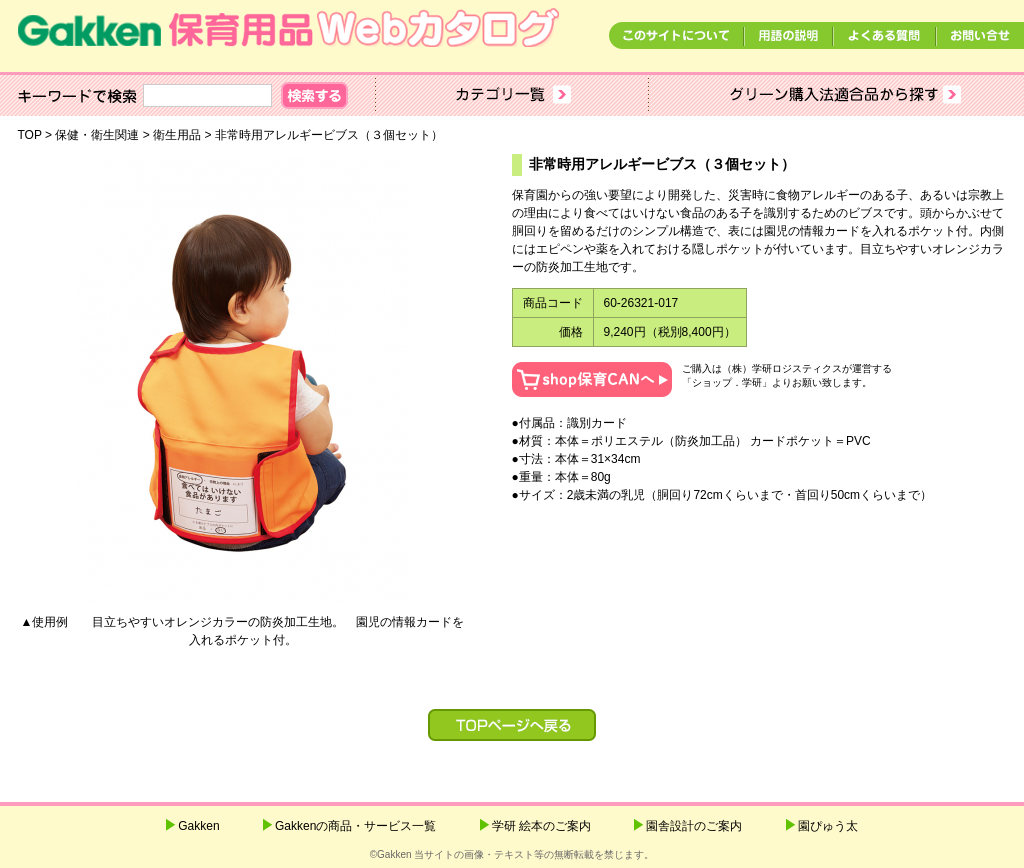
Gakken (198, 826)
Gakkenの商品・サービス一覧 (355, 826)
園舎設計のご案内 (694, 826)
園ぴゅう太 (828, 826)
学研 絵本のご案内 (541, 826)
